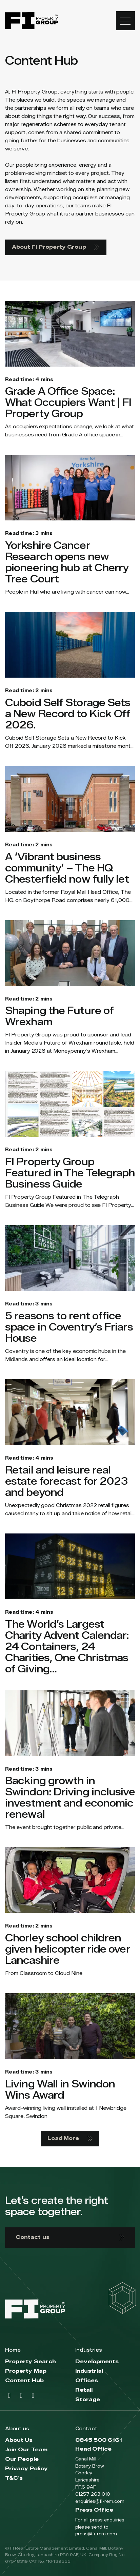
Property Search (30, 2361)
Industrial (89, 2371)
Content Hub (24, 2380)
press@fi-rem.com (96, 2533)
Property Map (25, 2371)
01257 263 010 (93, 2494)
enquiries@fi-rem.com (99, 2501)
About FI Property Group (56, 247)
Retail (84, 2390)
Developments (97, 2361)
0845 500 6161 (98, 2440)
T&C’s (14, 2478)
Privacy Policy (26, 2468)
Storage (87, 2399)
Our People (22, 2459)
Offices (86, 2380)
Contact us (70, 2237)
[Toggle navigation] (125, 20)
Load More (70, 2138)
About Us (19, 2440)
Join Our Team (26, 2449)
